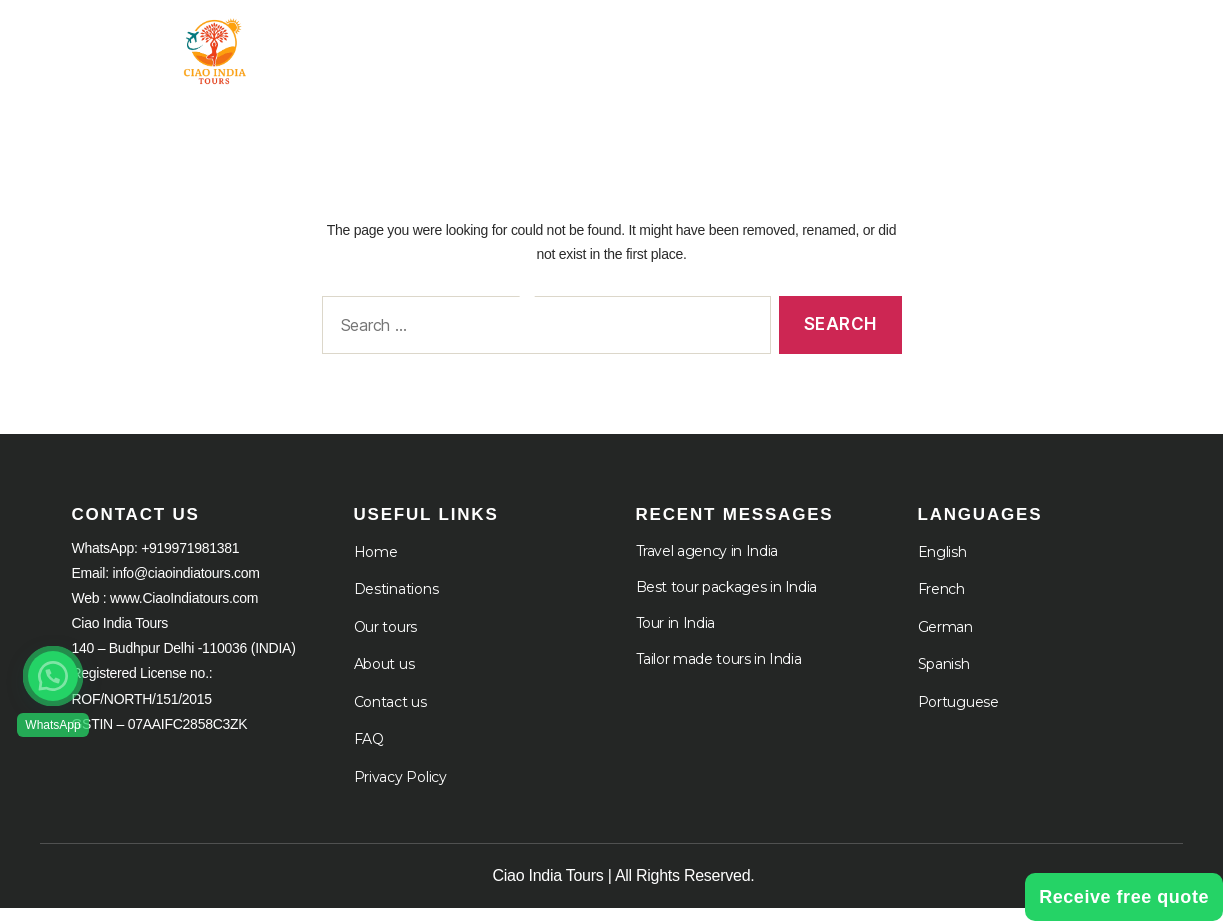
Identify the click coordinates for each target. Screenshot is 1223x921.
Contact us (390, 715)
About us (384, 677)
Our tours (386, 640)
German (945, 640)
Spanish (944, 677)
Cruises (950, 42)
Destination (683, 42)
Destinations (396, 602)
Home (391, 42)
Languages (1097, 42)
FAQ (369, 752)
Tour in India (516, 42)
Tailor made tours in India (719, 672)
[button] (53, 676)
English (942, 565)
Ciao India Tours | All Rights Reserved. (624, 888)
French (941, 602)
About (824, 42)
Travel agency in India (707, 564)
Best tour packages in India (727, 600)
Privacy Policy (400, 790)
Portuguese (958, 715)
